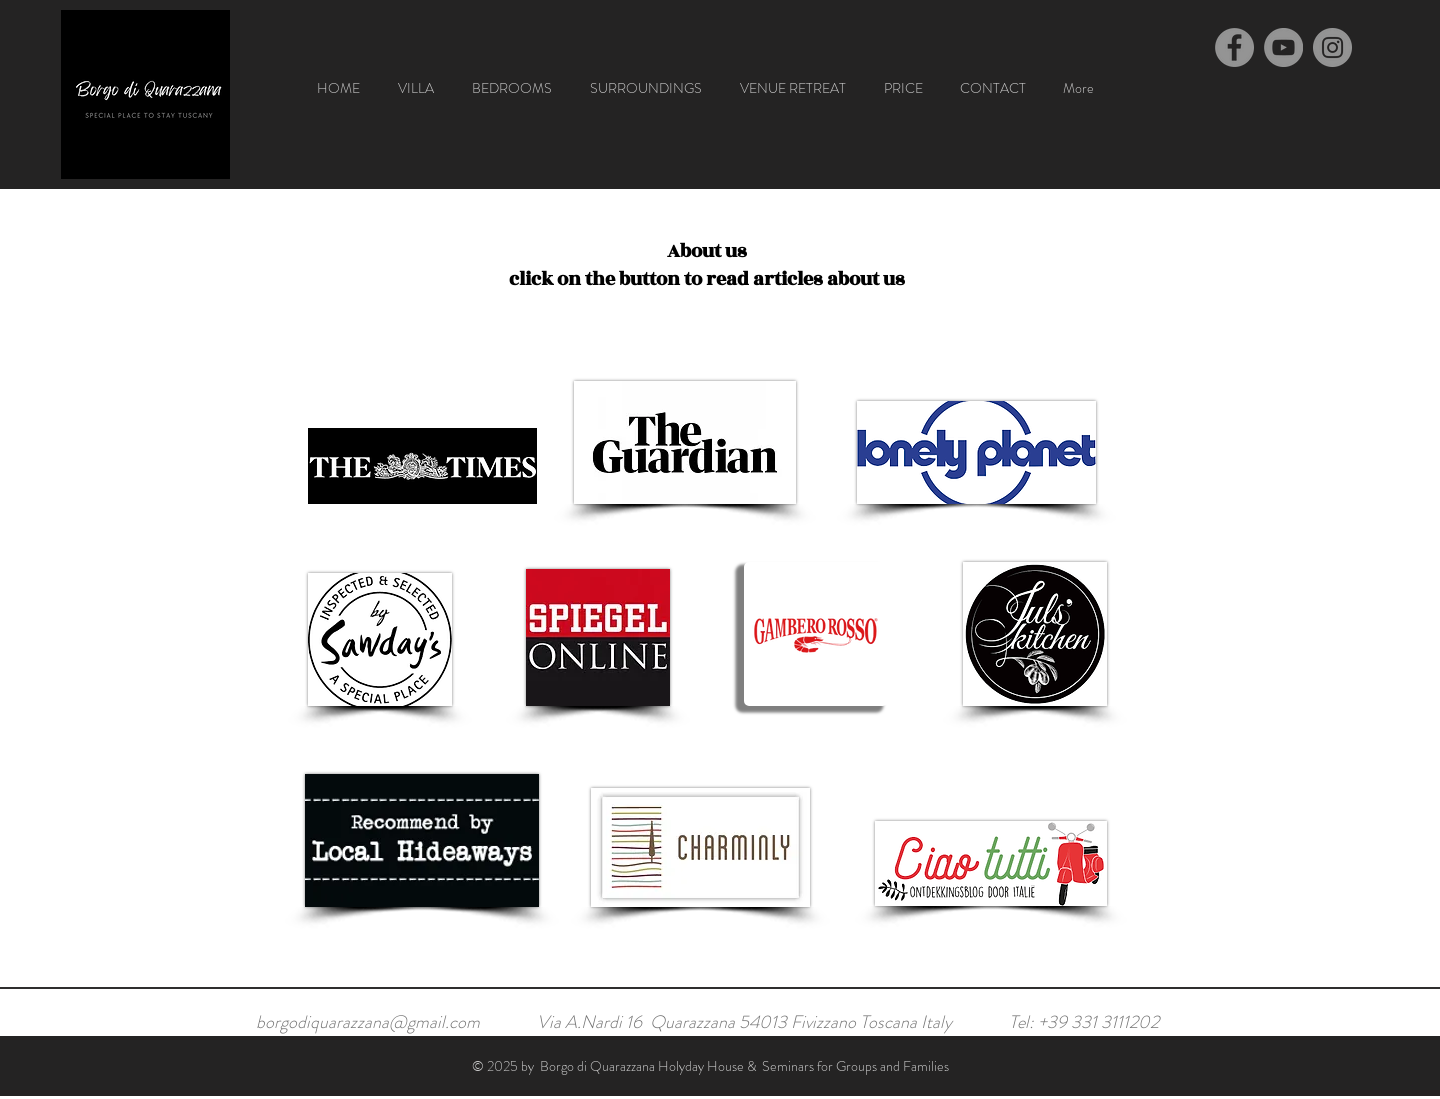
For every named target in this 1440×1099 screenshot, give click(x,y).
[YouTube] (1283, 47)
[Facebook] (1234, 47)
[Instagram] (1332, 47)
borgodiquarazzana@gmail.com (368, 1022)
